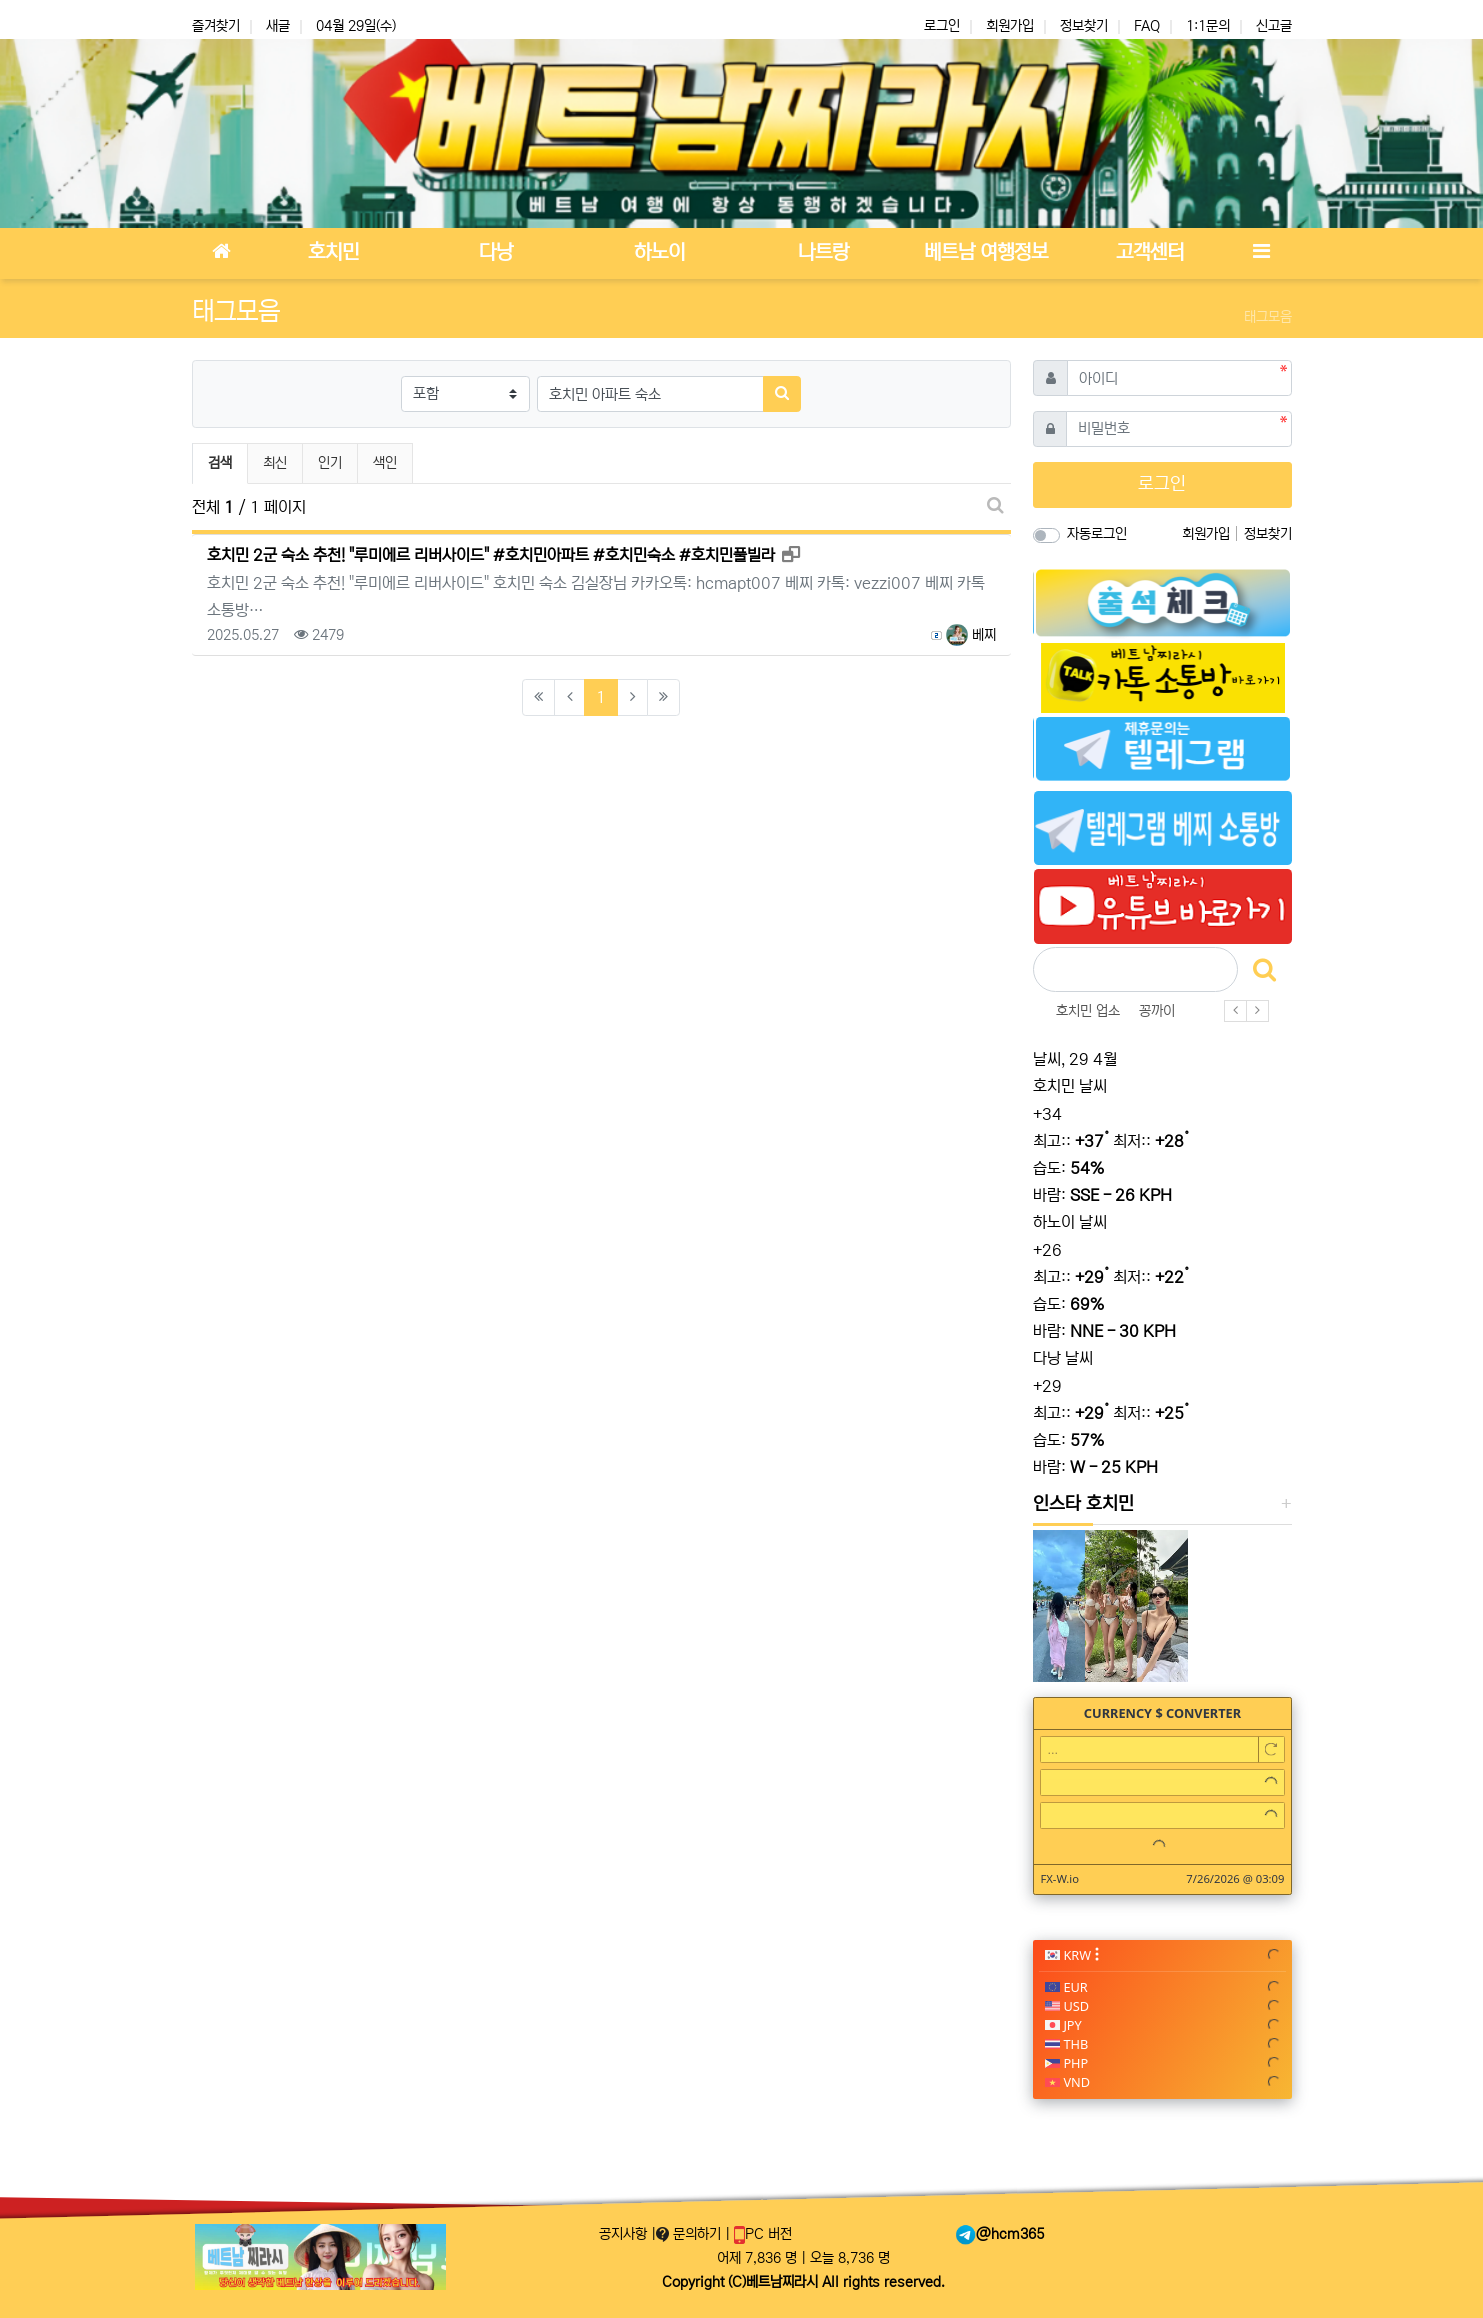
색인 (385, 463)
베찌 (971, 635)
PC (763, 2234)
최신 (275, 463)
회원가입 (1010, 26)
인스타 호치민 (1083, 1504)
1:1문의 (1208, 26)
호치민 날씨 (1070, 1086)
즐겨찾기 (216, 26)
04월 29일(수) (356, 26)
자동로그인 (1097, 534)
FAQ (1147, 26)
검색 (220, 463)
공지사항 (625, 2234)
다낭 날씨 (1063, 1358)
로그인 (942, 26)
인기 (330, 463)
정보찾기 (1084, 26)
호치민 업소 (1088, 1011)
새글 (278, 26)
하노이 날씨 (1070, 1222)
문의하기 (690, 2234)
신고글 (1274, 26)
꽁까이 (1157, 1011)
